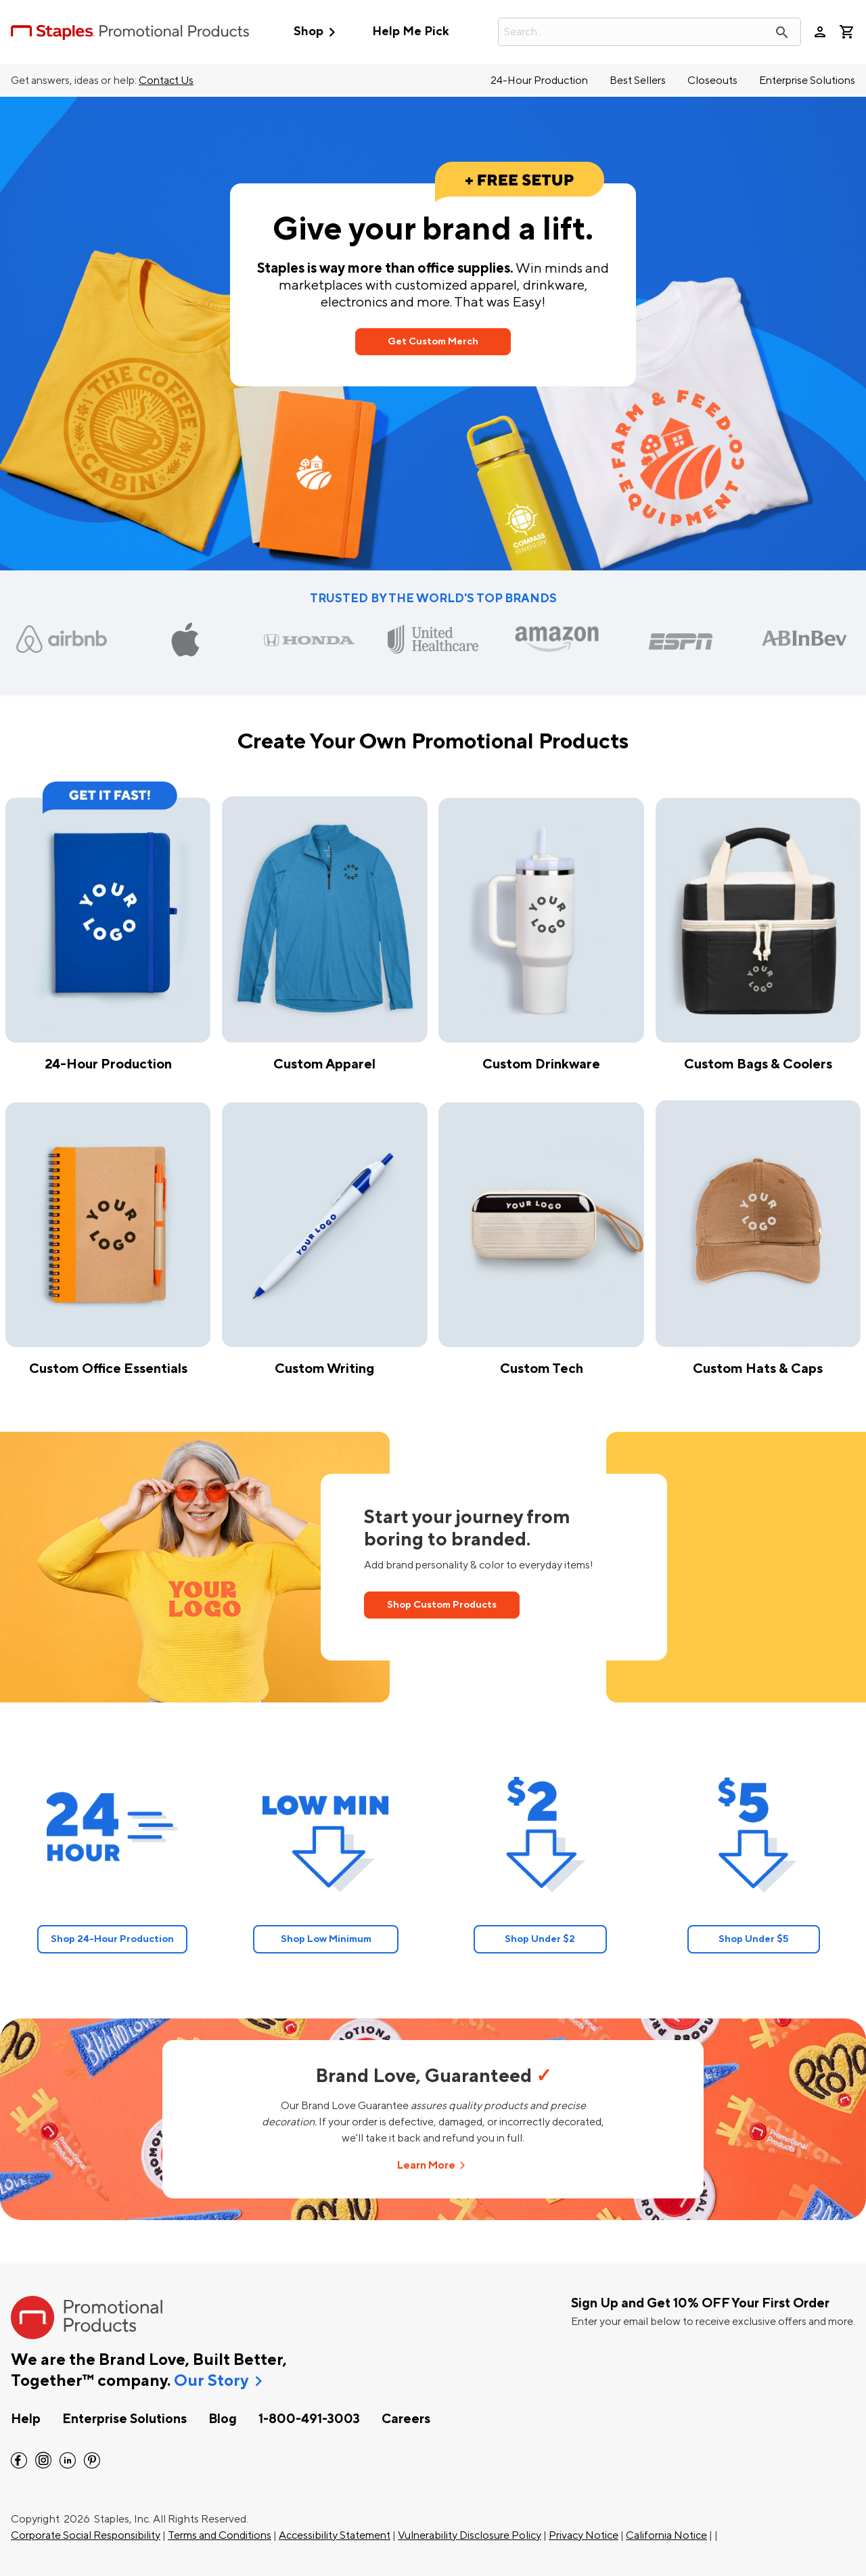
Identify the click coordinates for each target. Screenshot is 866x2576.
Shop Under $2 (540, 1939)
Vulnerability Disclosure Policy (469, 2535)
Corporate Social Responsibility (85, 2535)
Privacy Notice (583, 2535)
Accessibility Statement (334, 2535)
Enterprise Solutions (807, 80)
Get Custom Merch (433, 341)
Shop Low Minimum (326, 1939)
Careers (406, 2419)
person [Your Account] (820, 32)
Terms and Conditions (219, 2535)
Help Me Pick (410, 31)
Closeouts (712, 80)
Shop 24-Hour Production (112, 1939)
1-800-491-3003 (309, 2419)
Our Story (211, 2381)
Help (26, 2419)
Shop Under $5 (754, 1939)
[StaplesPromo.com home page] (130, 32)
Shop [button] (318, 32)
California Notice (666, 2535)
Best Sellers (638, 80)
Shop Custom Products (442, 1605)
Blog (222, 2419)
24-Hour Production (539, 80)
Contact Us (166, 80)
